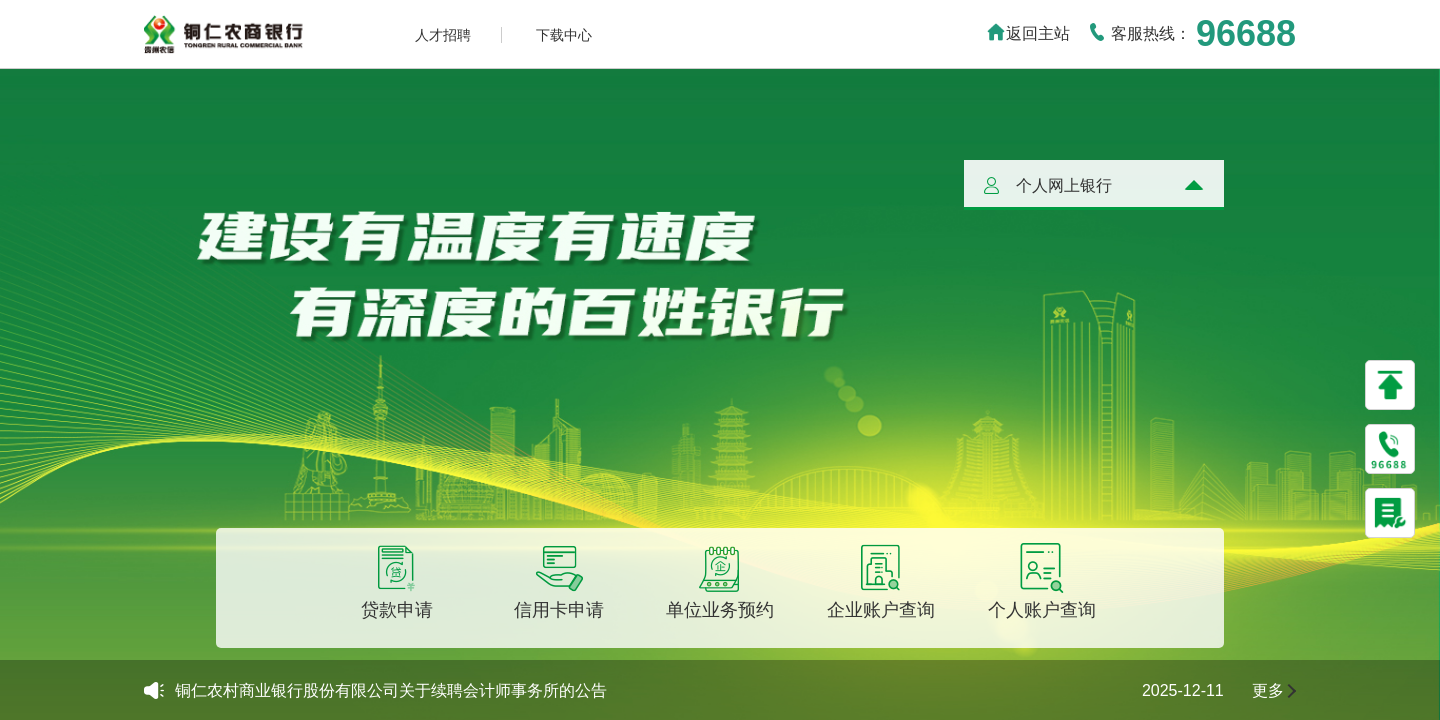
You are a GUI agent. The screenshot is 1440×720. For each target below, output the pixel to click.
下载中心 (564, 35)
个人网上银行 (1064, 185)
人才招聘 (443, 35)
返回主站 (1028, 33)
